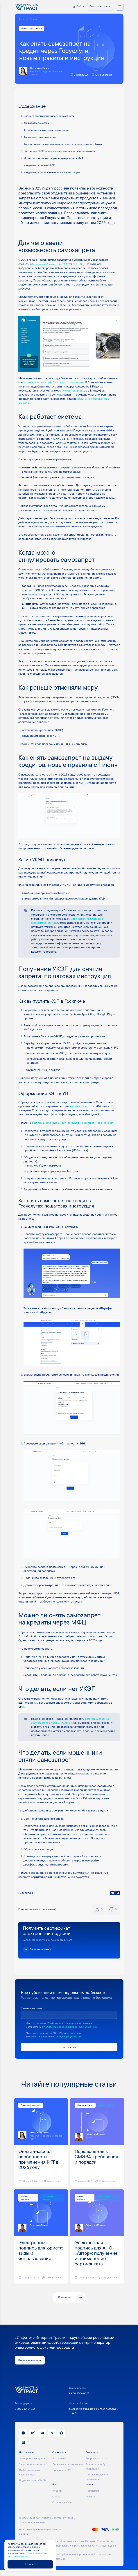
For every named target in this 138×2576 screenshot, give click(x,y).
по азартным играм (74, 391)
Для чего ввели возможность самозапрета (52, 117)
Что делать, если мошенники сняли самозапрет (55, 173)
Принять (30, 2564)
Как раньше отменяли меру (42, 138)
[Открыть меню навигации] (119, 7)
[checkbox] (22, 2028)
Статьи (35, 19)
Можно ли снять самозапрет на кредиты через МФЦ (59, 159)
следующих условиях (70, 2042)
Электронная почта (32, 2013)
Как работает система (38, 124)
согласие (37, 2028)
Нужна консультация (30, 2365)
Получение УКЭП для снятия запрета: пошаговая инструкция (64, 152)
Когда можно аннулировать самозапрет (50, 131)
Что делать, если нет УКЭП (42, 166)
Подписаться (69, 2052)
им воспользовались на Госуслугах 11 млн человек (58, 383)
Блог (22, 19)
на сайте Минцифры (84, 1107)
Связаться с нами (99, 6)
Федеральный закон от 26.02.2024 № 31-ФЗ (60, 265)
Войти (80, 6)
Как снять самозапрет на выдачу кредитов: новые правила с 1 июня (68, 145)
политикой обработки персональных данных (71, 2032)
